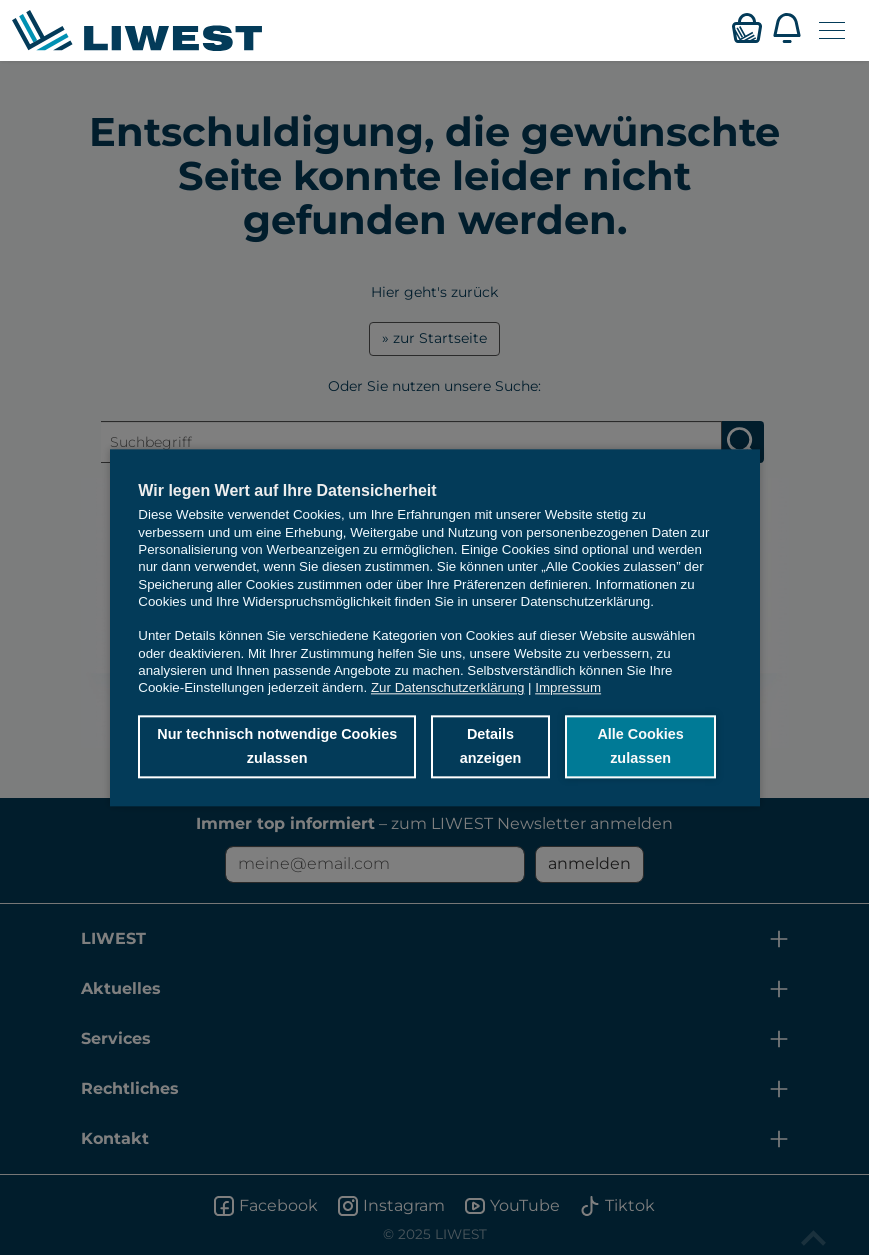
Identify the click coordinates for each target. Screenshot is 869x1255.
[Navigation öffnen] (832, 30)
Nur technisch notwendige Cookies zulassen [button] (277, 747)
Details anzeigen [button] (491, 747)
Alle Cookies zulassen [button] (640, 747)
